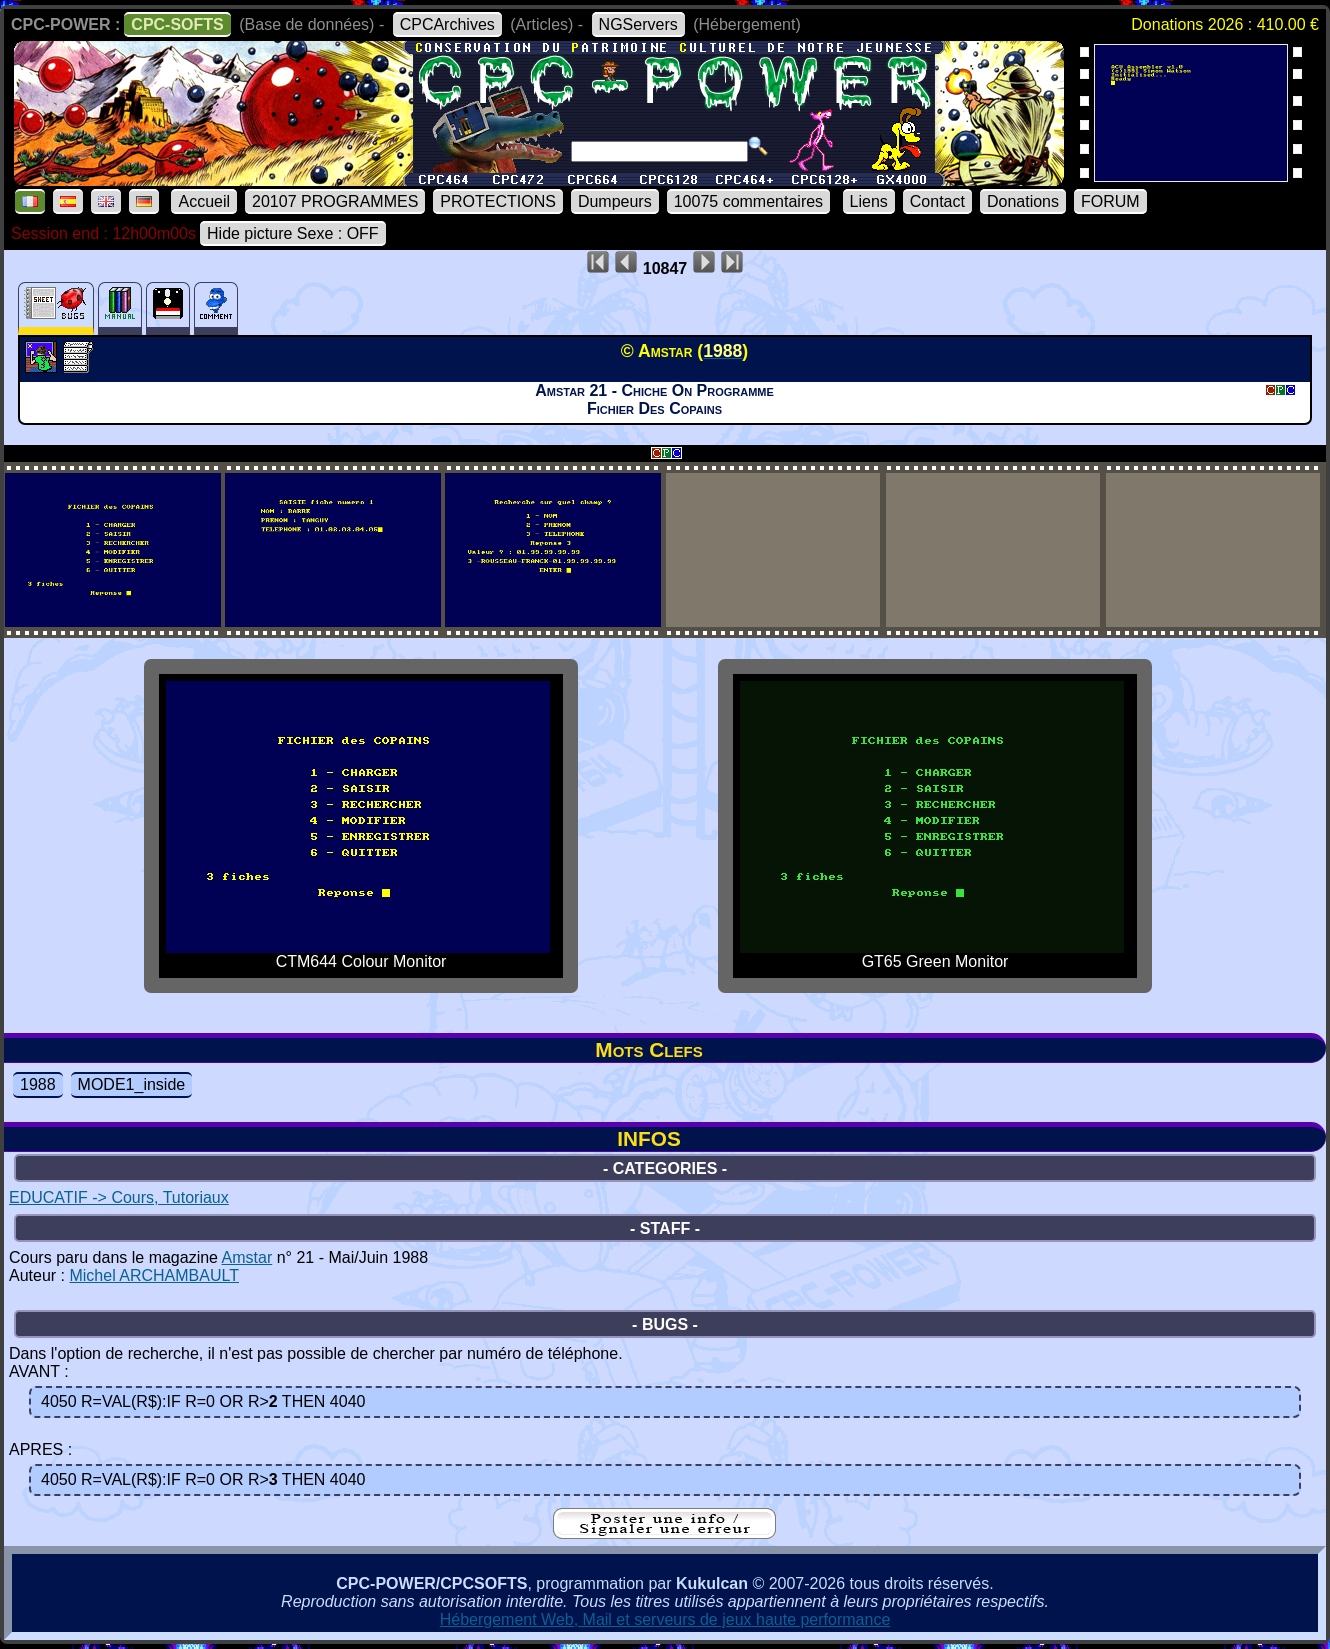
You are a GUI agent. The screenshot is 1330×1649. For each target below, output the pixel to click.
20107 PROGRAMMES (335, 201)
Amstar (247, 1257)
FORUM (1110, 201)
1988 (38, 1084)
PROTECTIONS (498, 201)
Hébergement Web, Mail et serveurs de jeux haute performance (665, 1619)
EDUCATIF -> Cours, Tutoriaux (119, 1197)
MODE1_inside (132, 1084)
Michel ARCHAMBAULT (154, 1275)
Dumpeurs (615, 201)
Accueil (204, 201)
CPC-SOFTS (177, 24)
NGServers (638, 24)
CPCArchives (447, 24)
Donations (1023, 201)
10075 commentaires (748, 201)
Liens (869, 201)
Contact (937, 201)
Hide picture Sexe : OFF (293, 233)
